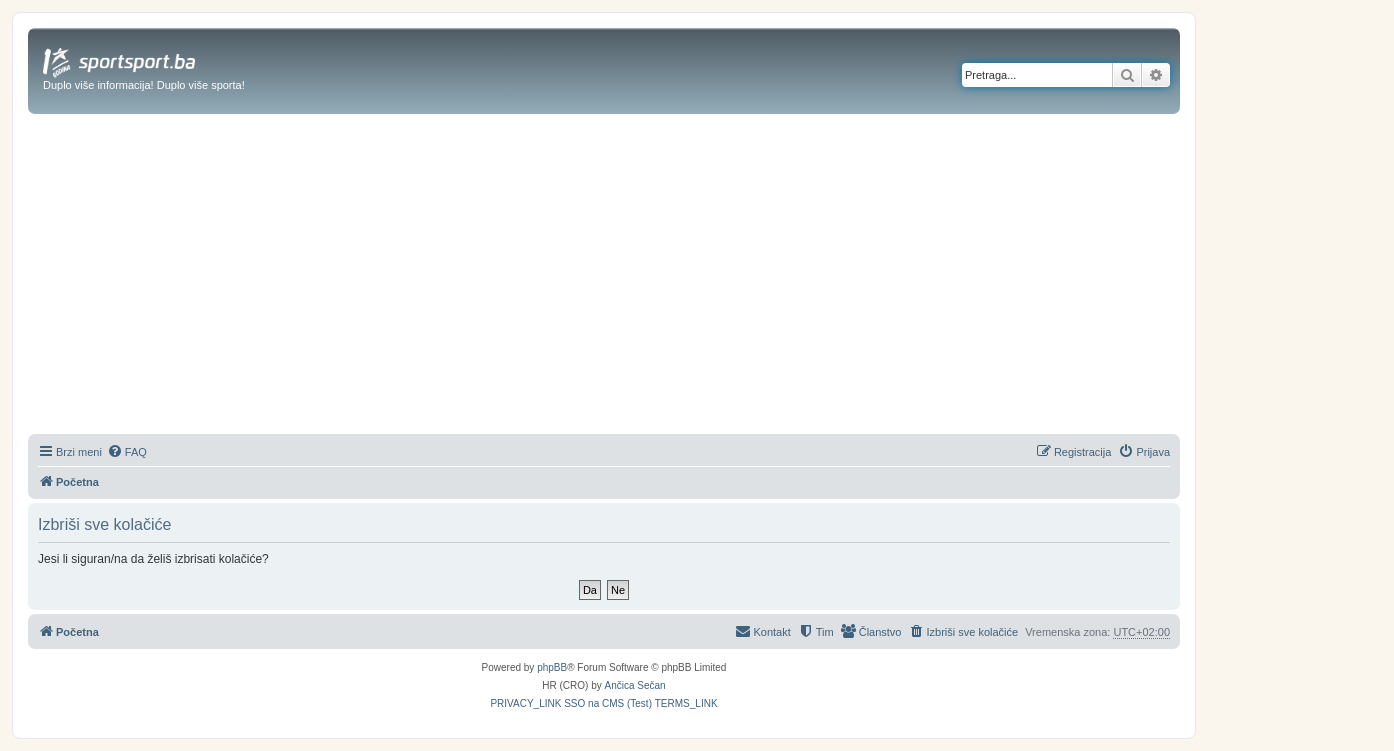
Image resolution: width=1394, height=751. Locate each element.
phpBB (552, 667)
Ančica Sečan (635, 685)
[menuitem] (127, 452)
